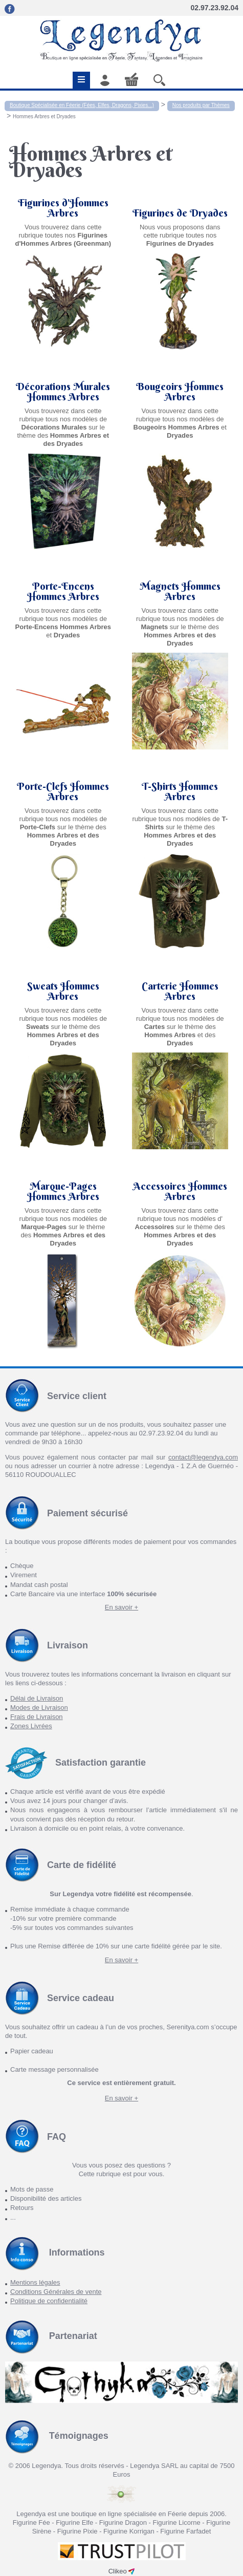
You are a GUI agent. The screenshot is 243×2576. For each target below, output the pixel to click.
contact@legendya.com (203, 1457)
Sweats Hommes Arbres (63, 991)
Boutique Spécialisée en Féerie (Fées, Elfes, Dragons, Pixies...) (82, 105)
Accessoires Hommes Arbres (180, 1191)
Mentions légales (35, 2282)
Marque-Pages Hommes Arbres (63, 1191)
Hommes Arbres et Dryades (44, 116)
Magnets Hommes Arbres (180, 591)
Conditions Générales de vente (56, 2291)
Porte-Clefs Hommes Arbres (63, 791)
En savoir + (121, 1607)
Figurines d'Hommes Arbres (63, 208)
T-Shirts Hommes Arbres (180, 791)
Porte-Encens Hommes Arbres (63, 591)
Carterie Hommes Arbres (180, 991)
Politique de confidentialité (48, 2301)
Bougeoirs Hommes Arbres (180, 391)
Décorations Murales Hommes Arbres (63, 391)
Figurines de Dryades (180, 213)
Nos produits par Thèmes (201, 105)
